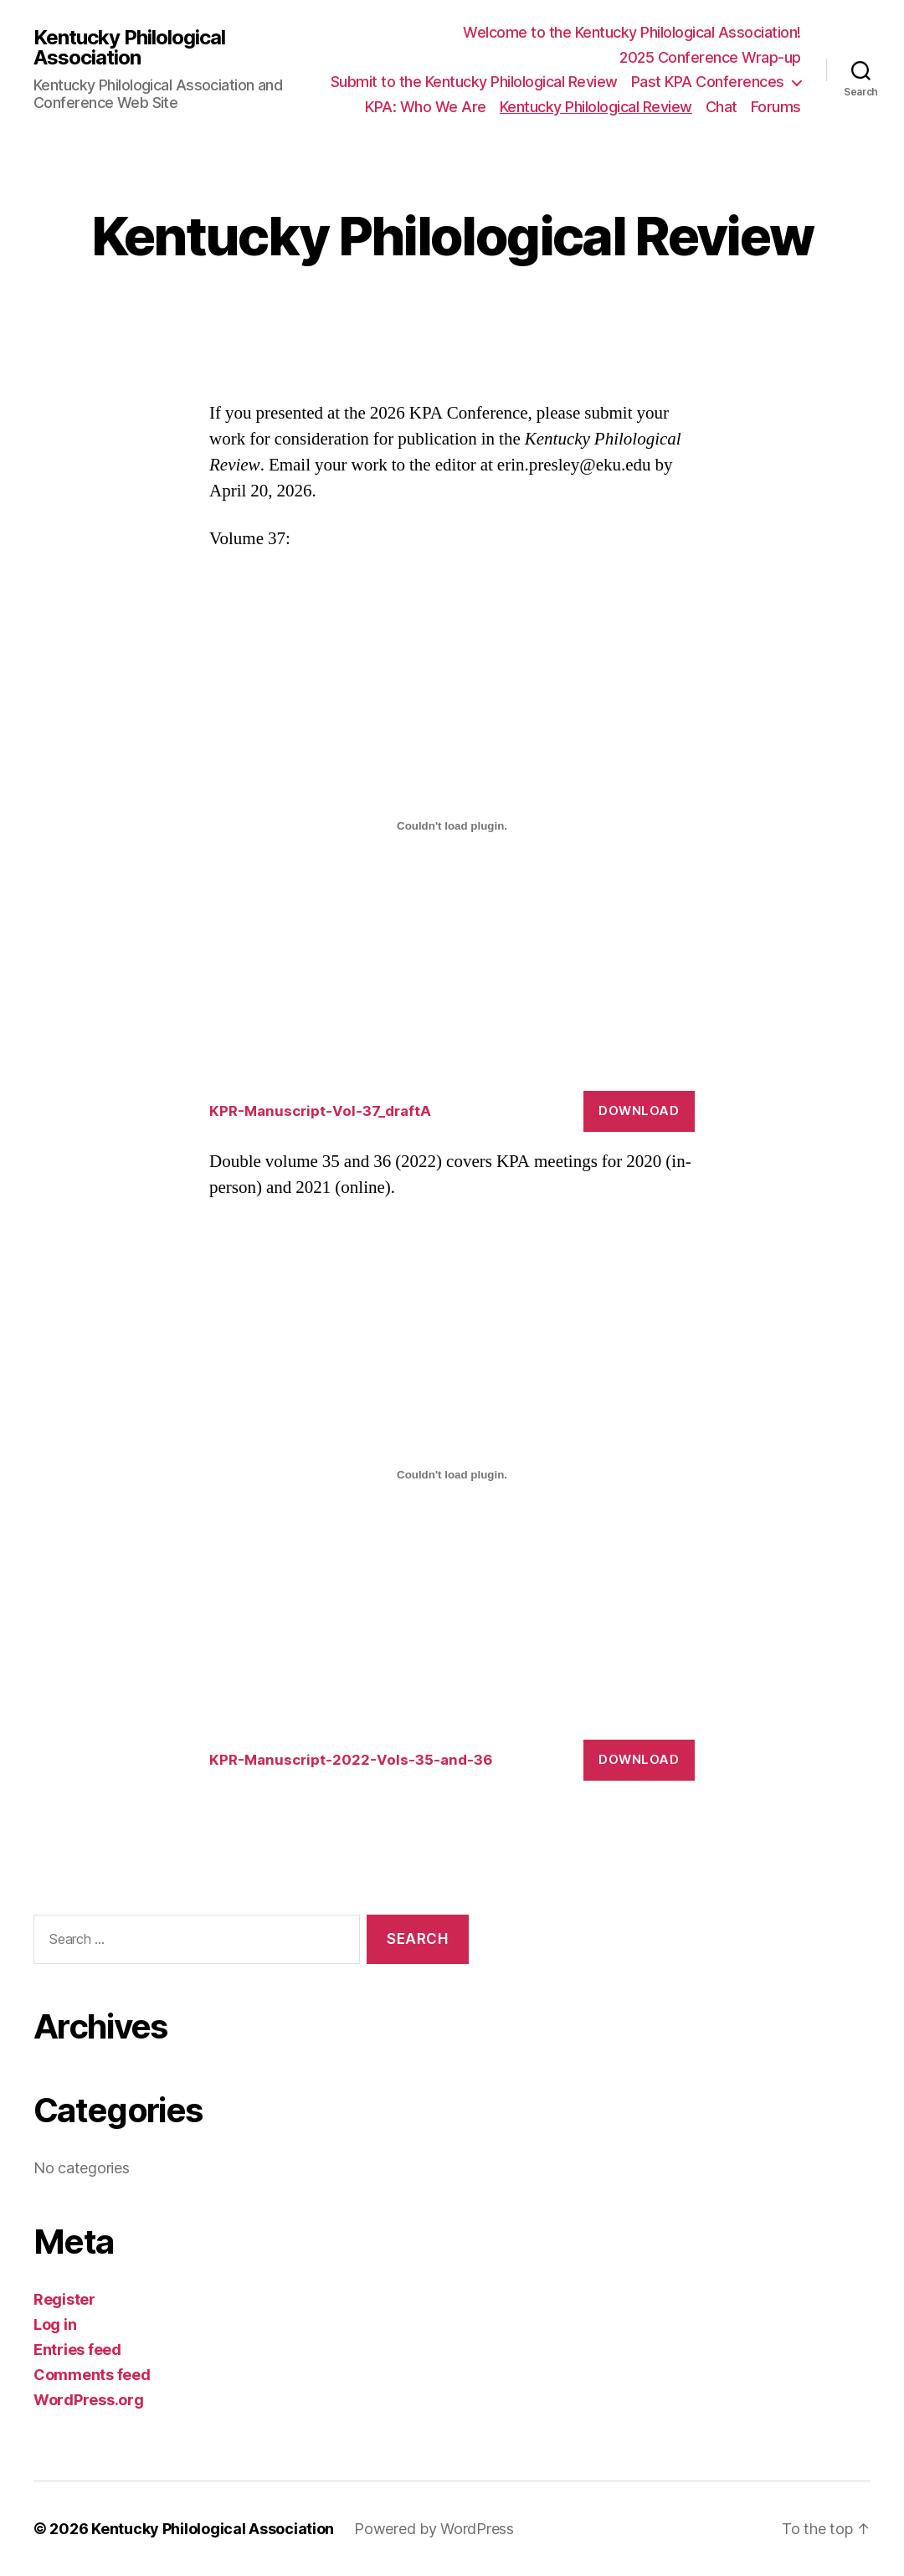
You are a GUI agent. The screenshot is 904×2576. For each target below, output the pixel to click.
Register (64, 2299)
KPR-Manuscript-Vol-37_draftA (320, 1111)
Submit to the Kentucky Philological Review (474, 81)
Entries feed (77, 2349)
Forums (776, 107)
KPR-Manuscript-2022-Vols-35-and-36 (350, 1759)
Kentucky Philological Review (596, 107)
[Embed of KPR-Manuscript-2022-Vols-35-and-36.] (452, 1474)
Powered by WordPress (434, 2528)
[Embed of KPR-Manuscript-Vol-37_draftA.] (452, 826)
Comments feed (92, 2374)
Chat (721, 107)
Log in (54, 2324)
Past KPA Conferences (707, 81)
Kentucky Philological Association (129, 48)
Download (638, 1110)
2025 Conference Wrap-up (710, 57)
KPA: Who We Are (425, 107)
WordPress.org (88, 2400)
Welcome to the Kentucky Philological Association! (632, 32)
